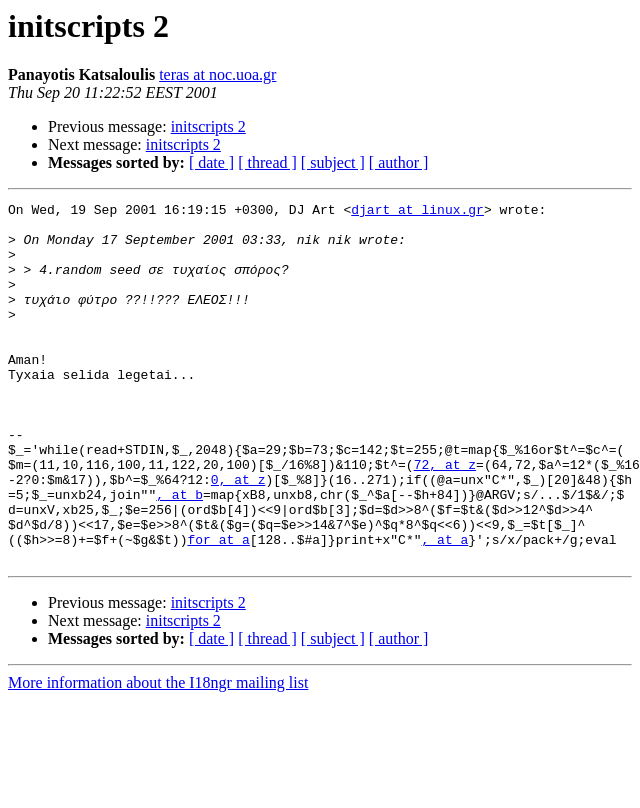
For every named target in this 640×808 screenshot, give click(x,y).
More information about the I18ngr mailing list (158, 754)
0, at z (238, 536)
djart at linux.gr (417, 212)
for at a (218, 608)
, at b (179, 554)
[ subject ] (333, 162)
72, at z (445, 518)
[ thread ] (267, 162)
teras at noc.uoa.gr (217, 74)
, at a (444, 608)
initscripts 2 (208, 126)
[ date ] (211, 162)
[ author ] (399, 162)
